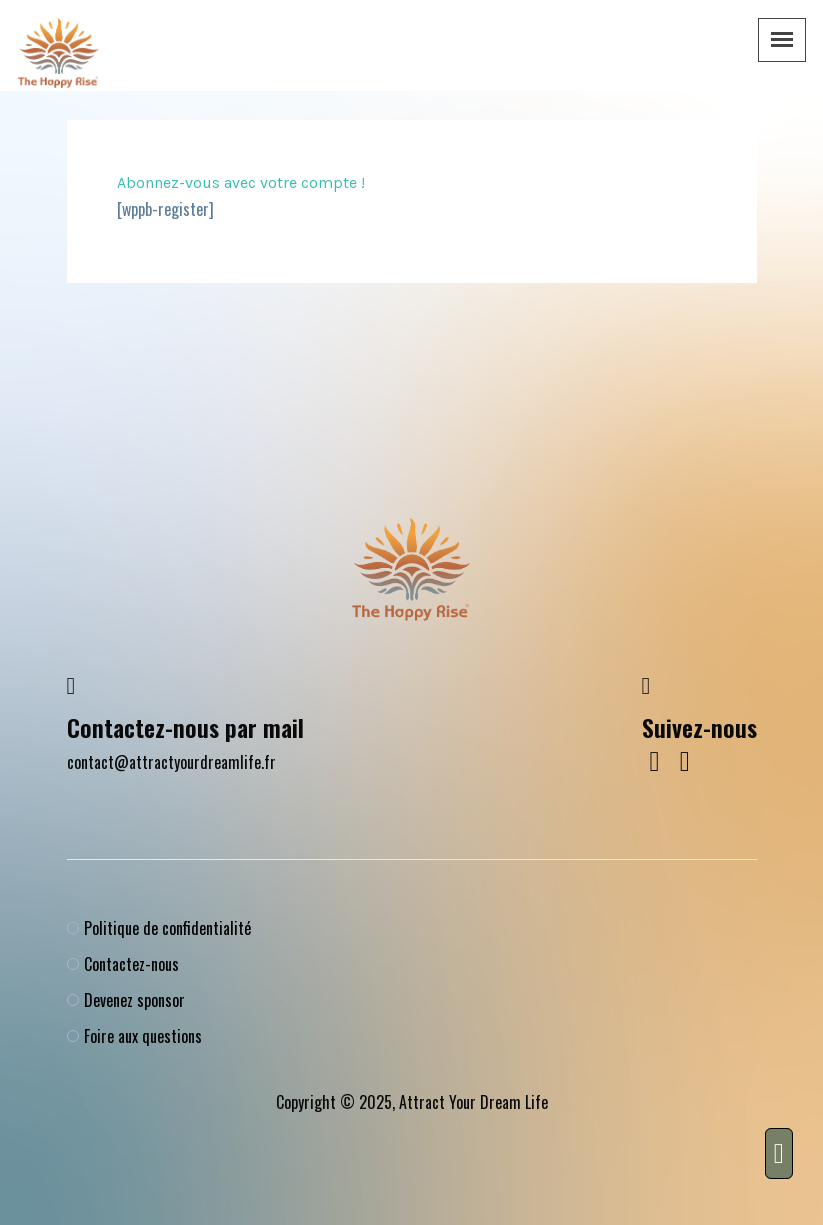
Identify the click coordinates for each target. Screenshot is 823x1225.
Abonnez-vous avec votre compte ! (241, 182)
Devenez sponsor (134, 1000)
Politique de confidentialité (167, 928)
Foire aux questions (143, 1036)
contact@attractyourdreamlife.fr (171, 762)
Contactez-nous (131, 964)
